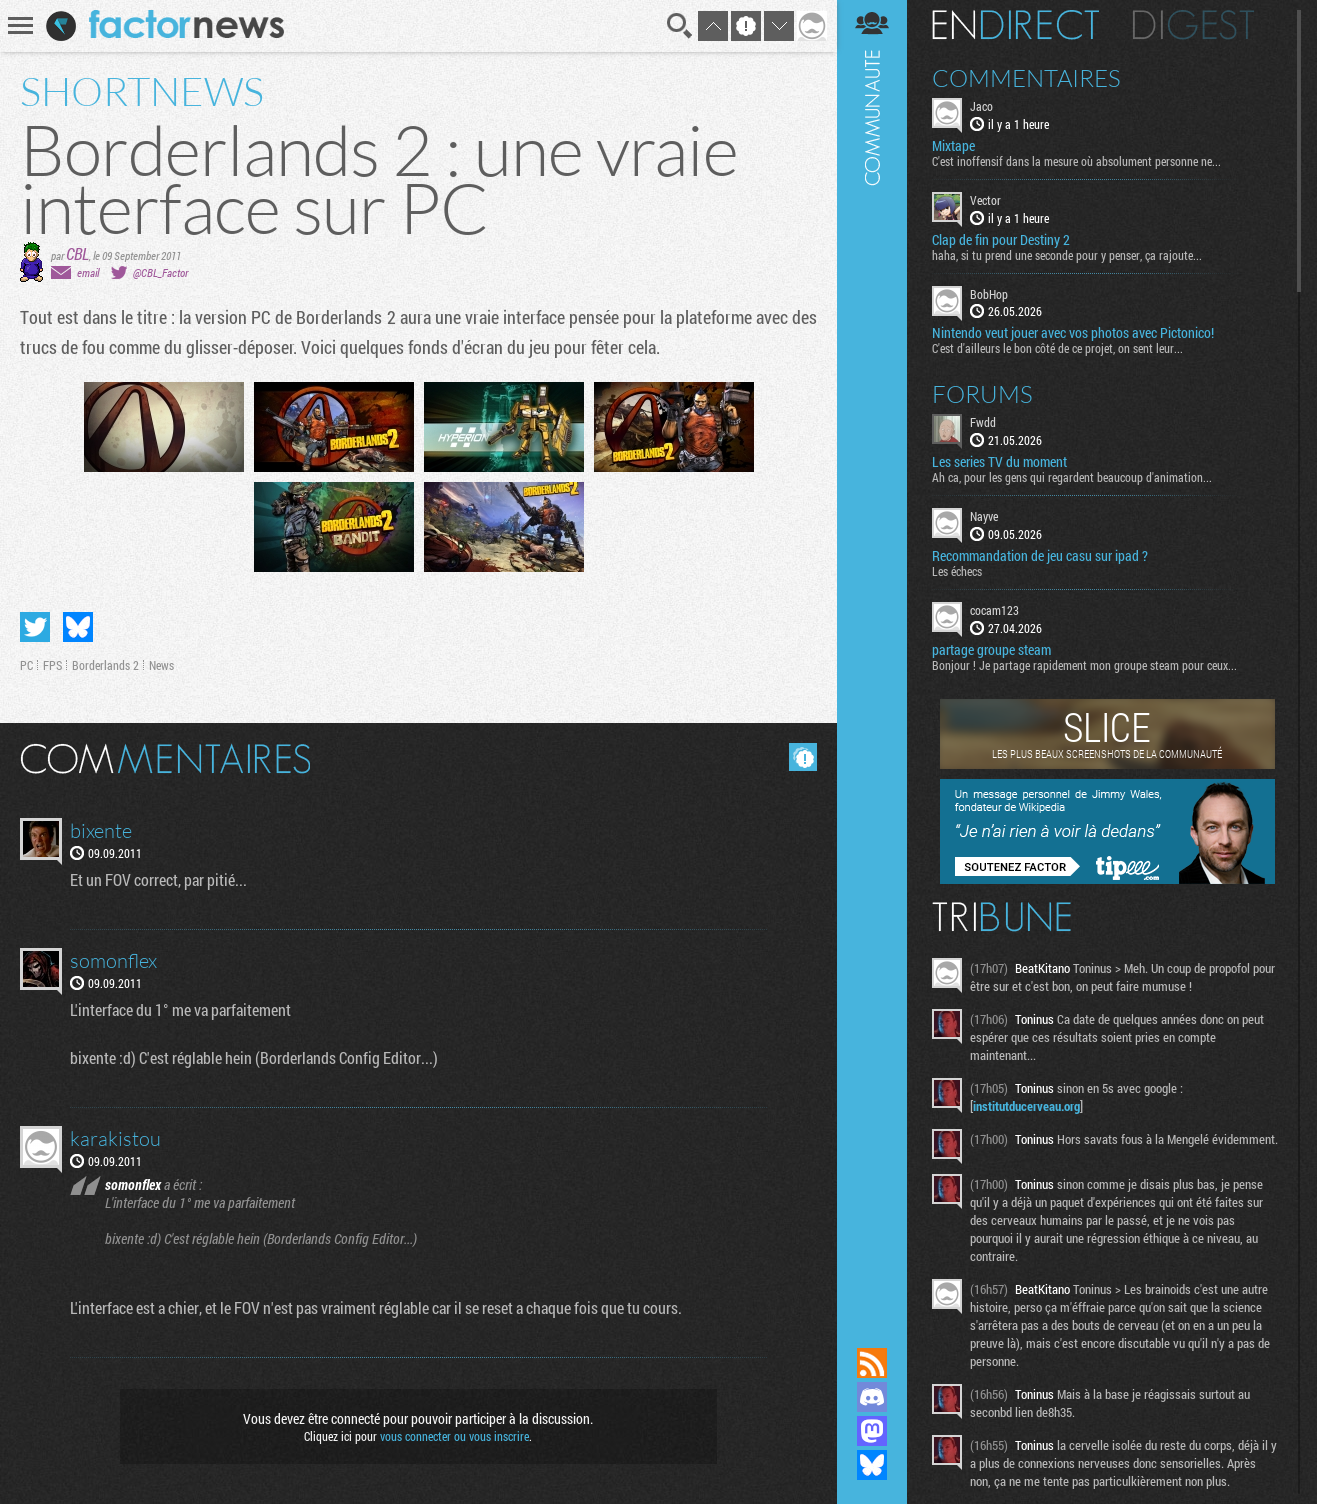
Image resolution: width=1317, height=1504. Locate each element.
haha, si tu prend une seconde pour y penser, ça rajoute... (1067, 255)
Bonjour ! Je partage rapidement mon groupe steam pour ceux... (1084, 665)
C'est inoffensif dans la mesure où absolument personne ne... (1076, 161)
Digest (1193, 25)
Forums (982, 394)
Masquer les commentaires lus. (803, 757)
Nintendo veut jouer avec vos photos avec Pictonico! (1073, 333)
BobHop (989, 294)
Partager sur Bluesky (78, 627)
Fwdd (983, 422)
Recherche (680, 26)
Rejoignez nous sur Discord (872, 1397)
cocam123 (994, 610)
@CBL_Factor (160, 272)
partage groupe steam (991, 650)
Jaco (981, 106)
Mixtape (953, 146)
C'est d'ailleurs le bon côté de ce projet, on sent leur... (1057, 348)
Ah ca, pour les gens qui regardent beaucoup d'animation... (1072, 477)
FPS (52, 665)
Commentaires (1026, 78)
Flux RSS (872, 1363)
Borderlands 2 (105, 665)
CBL (77, 253)
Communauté (872, 654)
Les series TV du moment (999, 462)
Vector (985, 200)
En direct (1015, 25)
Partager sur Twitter (35, 627)
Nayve (984, 516)
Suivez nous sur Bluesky (872, 1465)
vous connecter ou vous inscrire (454, 1436)
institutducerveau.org (1026, 1106)
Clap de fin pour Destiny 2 (1001, 240)
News (161, 665)
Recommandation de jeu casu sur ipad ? (1040, 556)
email (88, 272)
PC (26, 665)
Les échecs (957, 571)
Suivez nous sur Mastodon (872, 1431)
